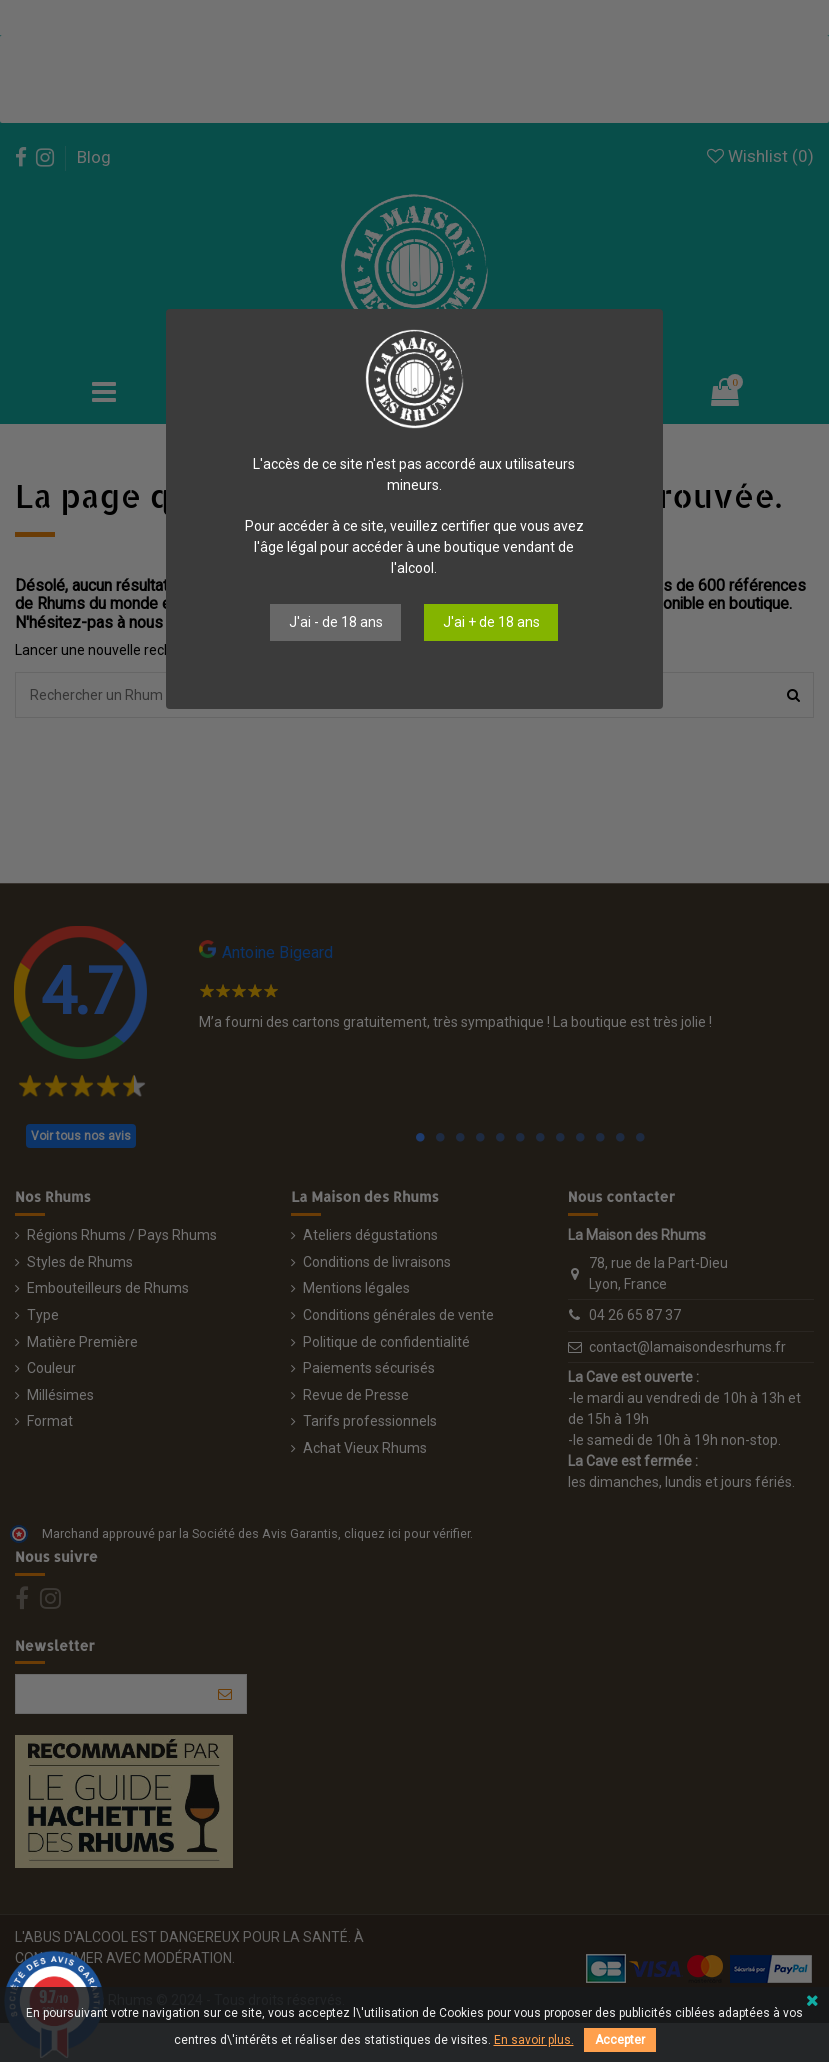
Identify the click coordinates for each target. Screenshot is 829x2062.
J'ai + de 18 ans (491, 622)
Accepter (620, 2040)
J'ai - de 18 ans (336, 622)
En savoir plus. (534, 2040)
